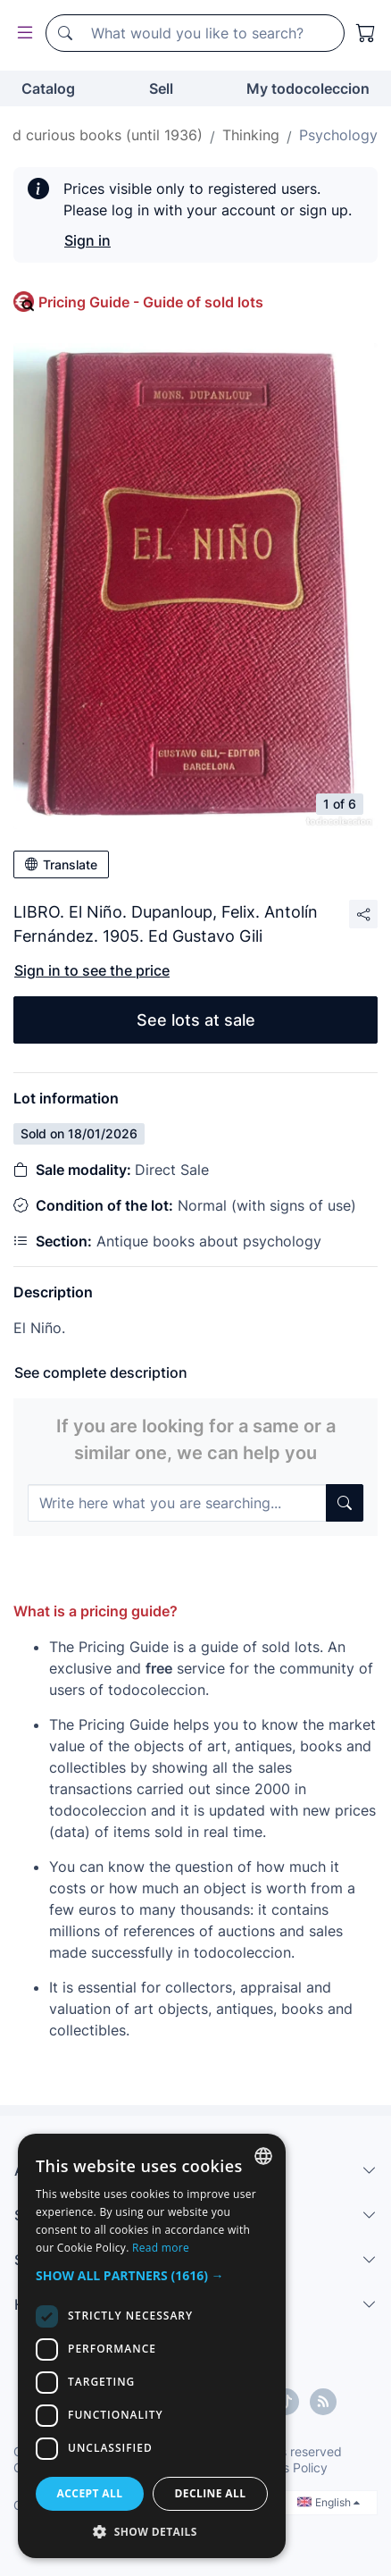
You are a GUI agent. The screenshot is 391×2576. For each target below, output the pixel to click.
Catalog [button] (48, 88)
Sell (161, 88)
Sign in (87, 240)
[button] (152, 2275)
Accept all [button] (90, 2493)
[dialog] (152, 2346)
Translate (61, 864)
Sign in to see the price (92, 970)
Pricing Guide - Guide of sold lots (150, 302)
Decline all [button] (210, 2493)
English (328, 2502)
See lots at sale (196, 1020)
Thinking (250, 135)
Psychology (338, 135)
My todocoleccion (308, 88)
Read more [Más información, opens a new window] (160, 2247)
